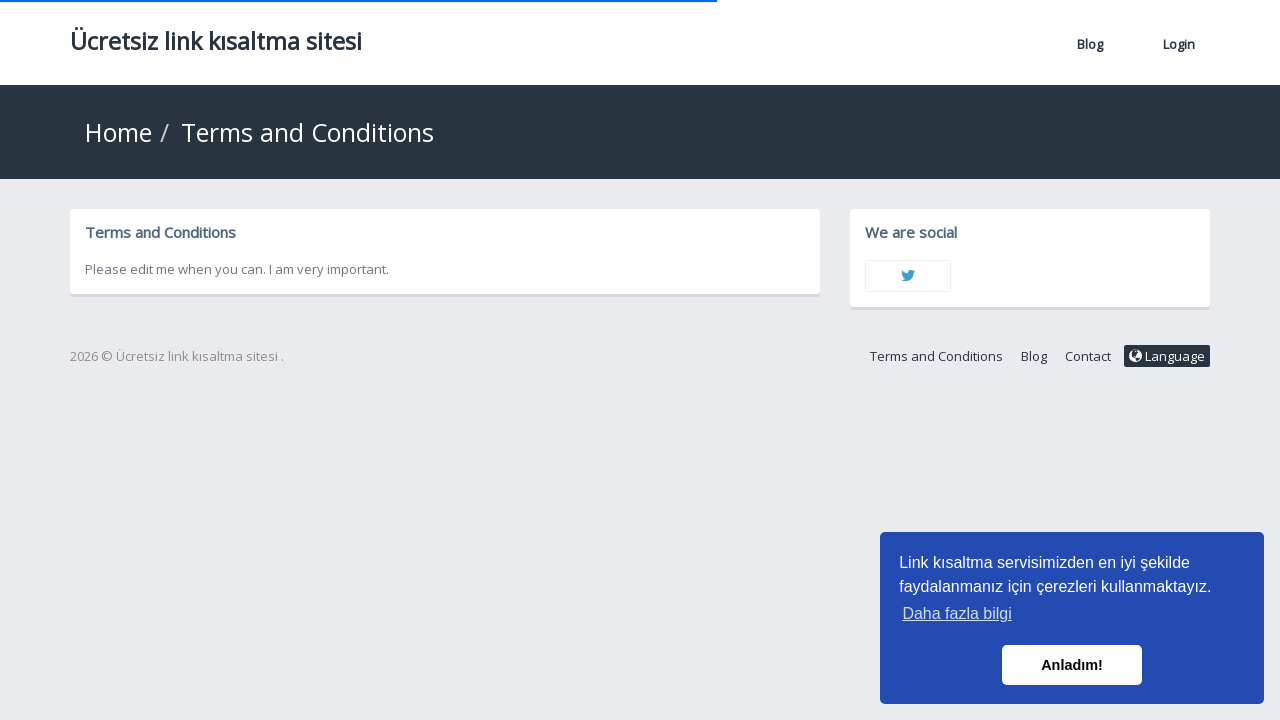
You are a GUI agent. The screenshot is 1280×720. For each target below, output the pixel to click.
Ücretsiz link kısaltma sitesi (216, 41)
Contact (1088, 356)
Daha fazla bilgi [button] (956, 613)
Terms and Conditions (936, 356)
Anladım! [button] (1072, 665)
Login (1179, 44)
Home (118, 132)
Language (1167, 356)
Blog (1090, 44)
